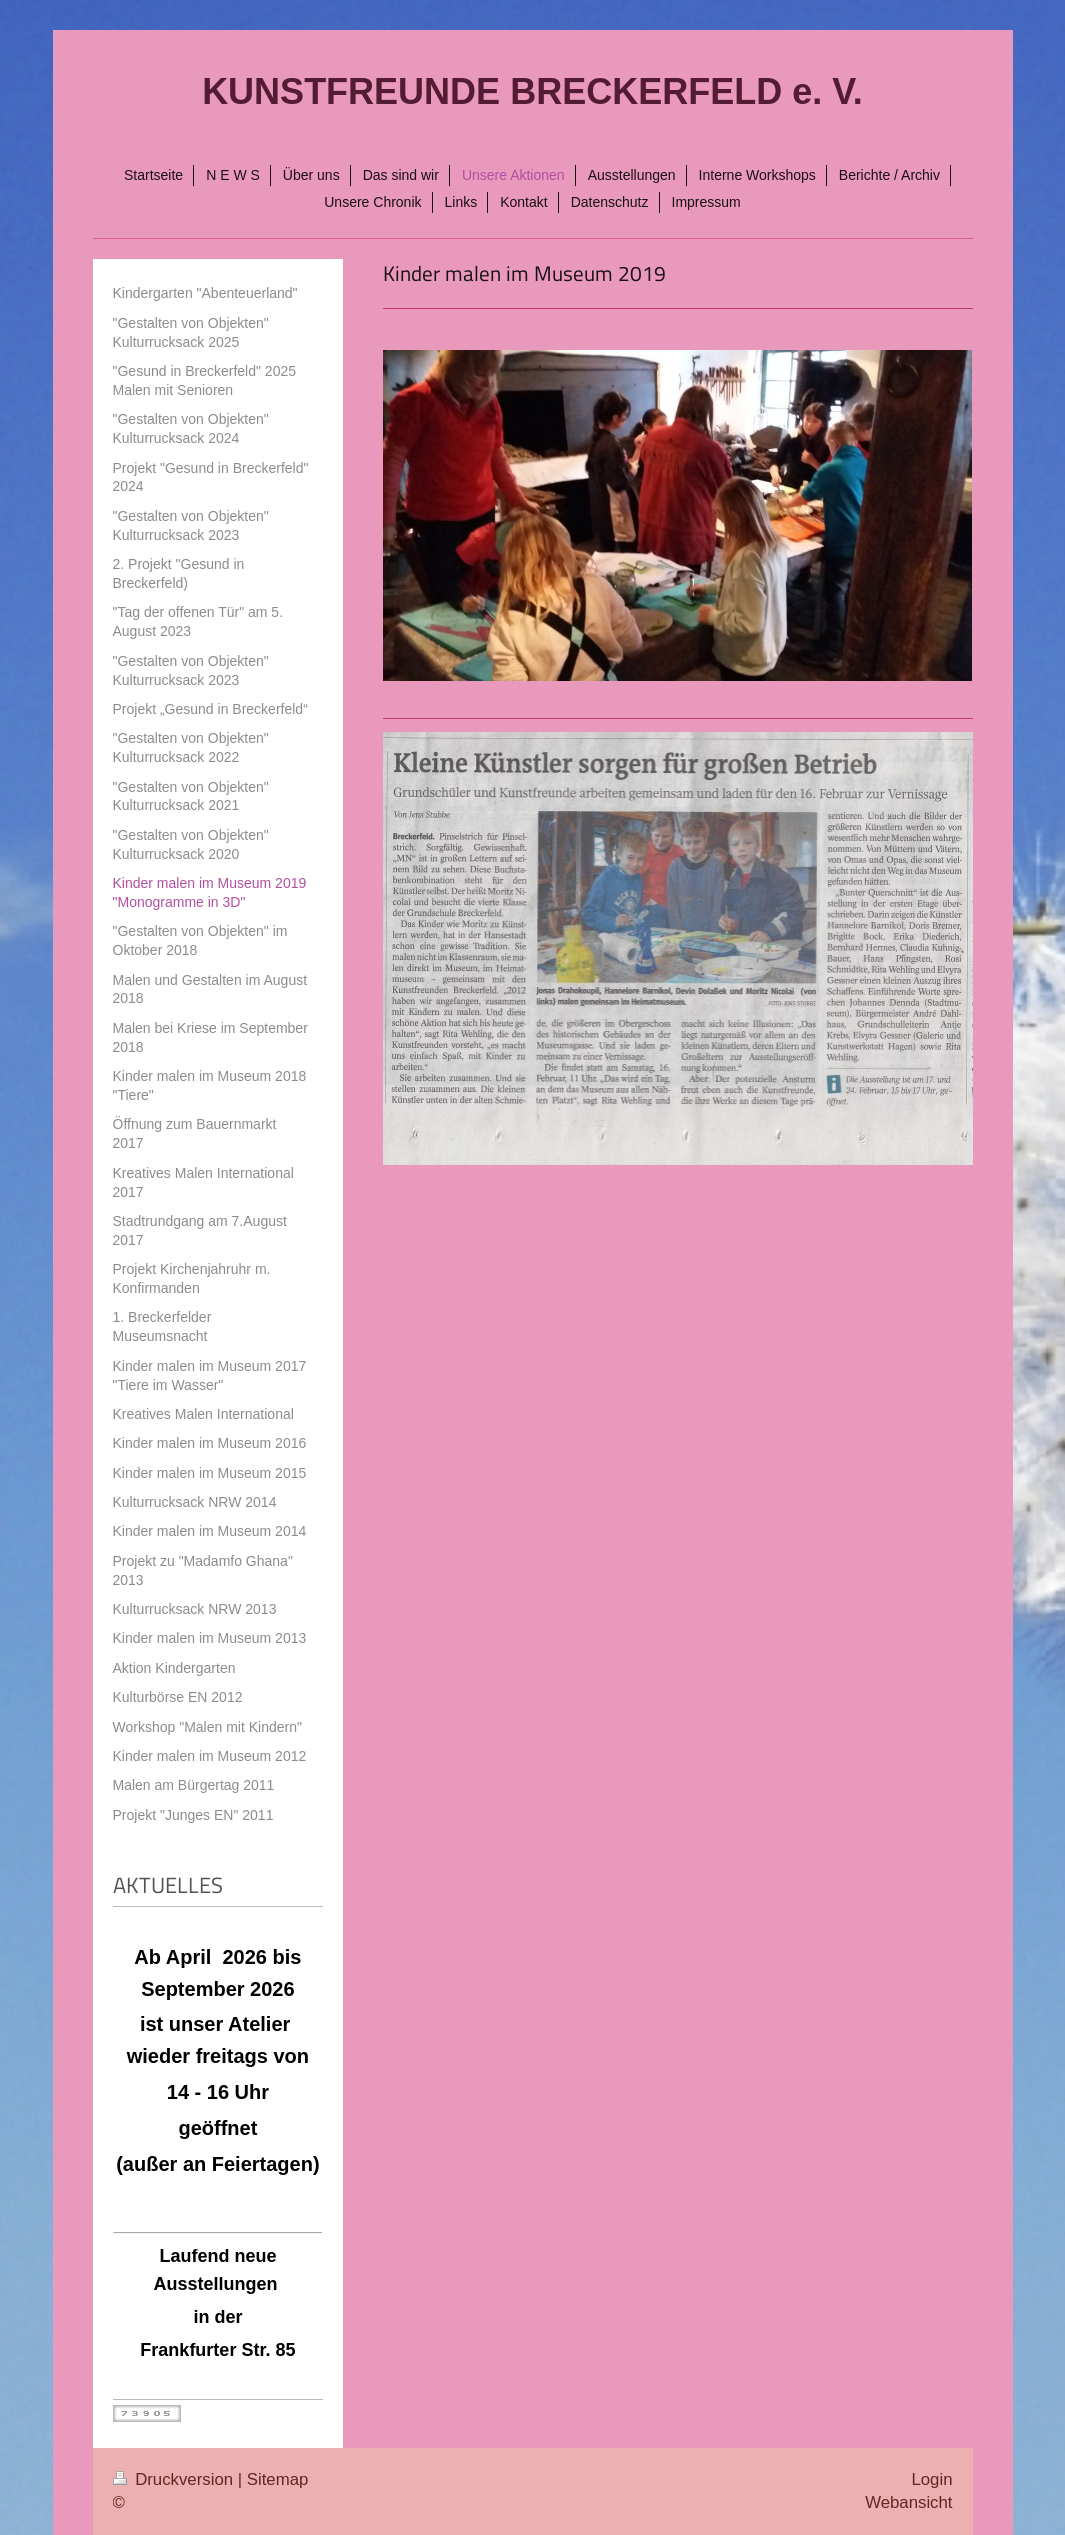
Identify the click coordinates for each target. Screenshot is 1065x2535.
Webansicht (908, 2502)
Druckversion (175, 2479)
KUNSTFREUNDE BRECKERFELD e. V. (532, 91)
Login (931, 2479)
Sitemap (278, 2479)
